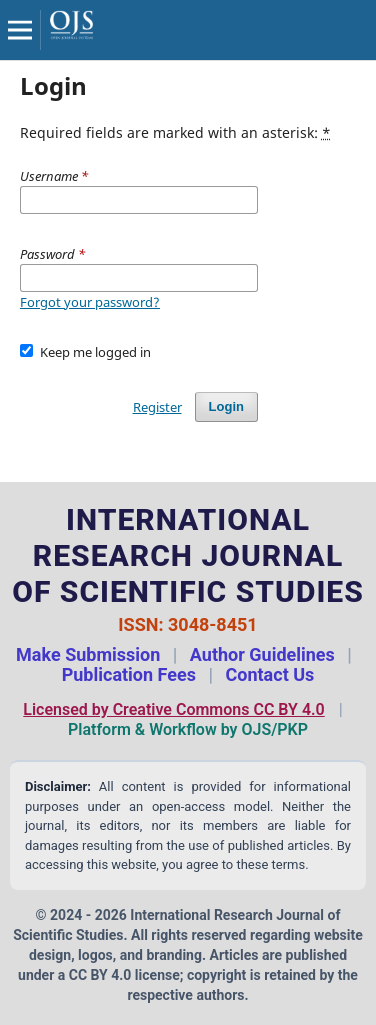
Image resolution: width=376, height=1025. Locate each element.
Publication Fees (129, 674)
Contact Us (270, 674)
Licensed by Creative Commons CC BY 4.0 (173, 709)
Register (157, 407)
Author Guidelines (262, 654)
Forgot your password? (90, 302)
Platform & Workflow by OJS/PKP (188, 729)
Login (226, 406)
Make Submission (88, 654)
